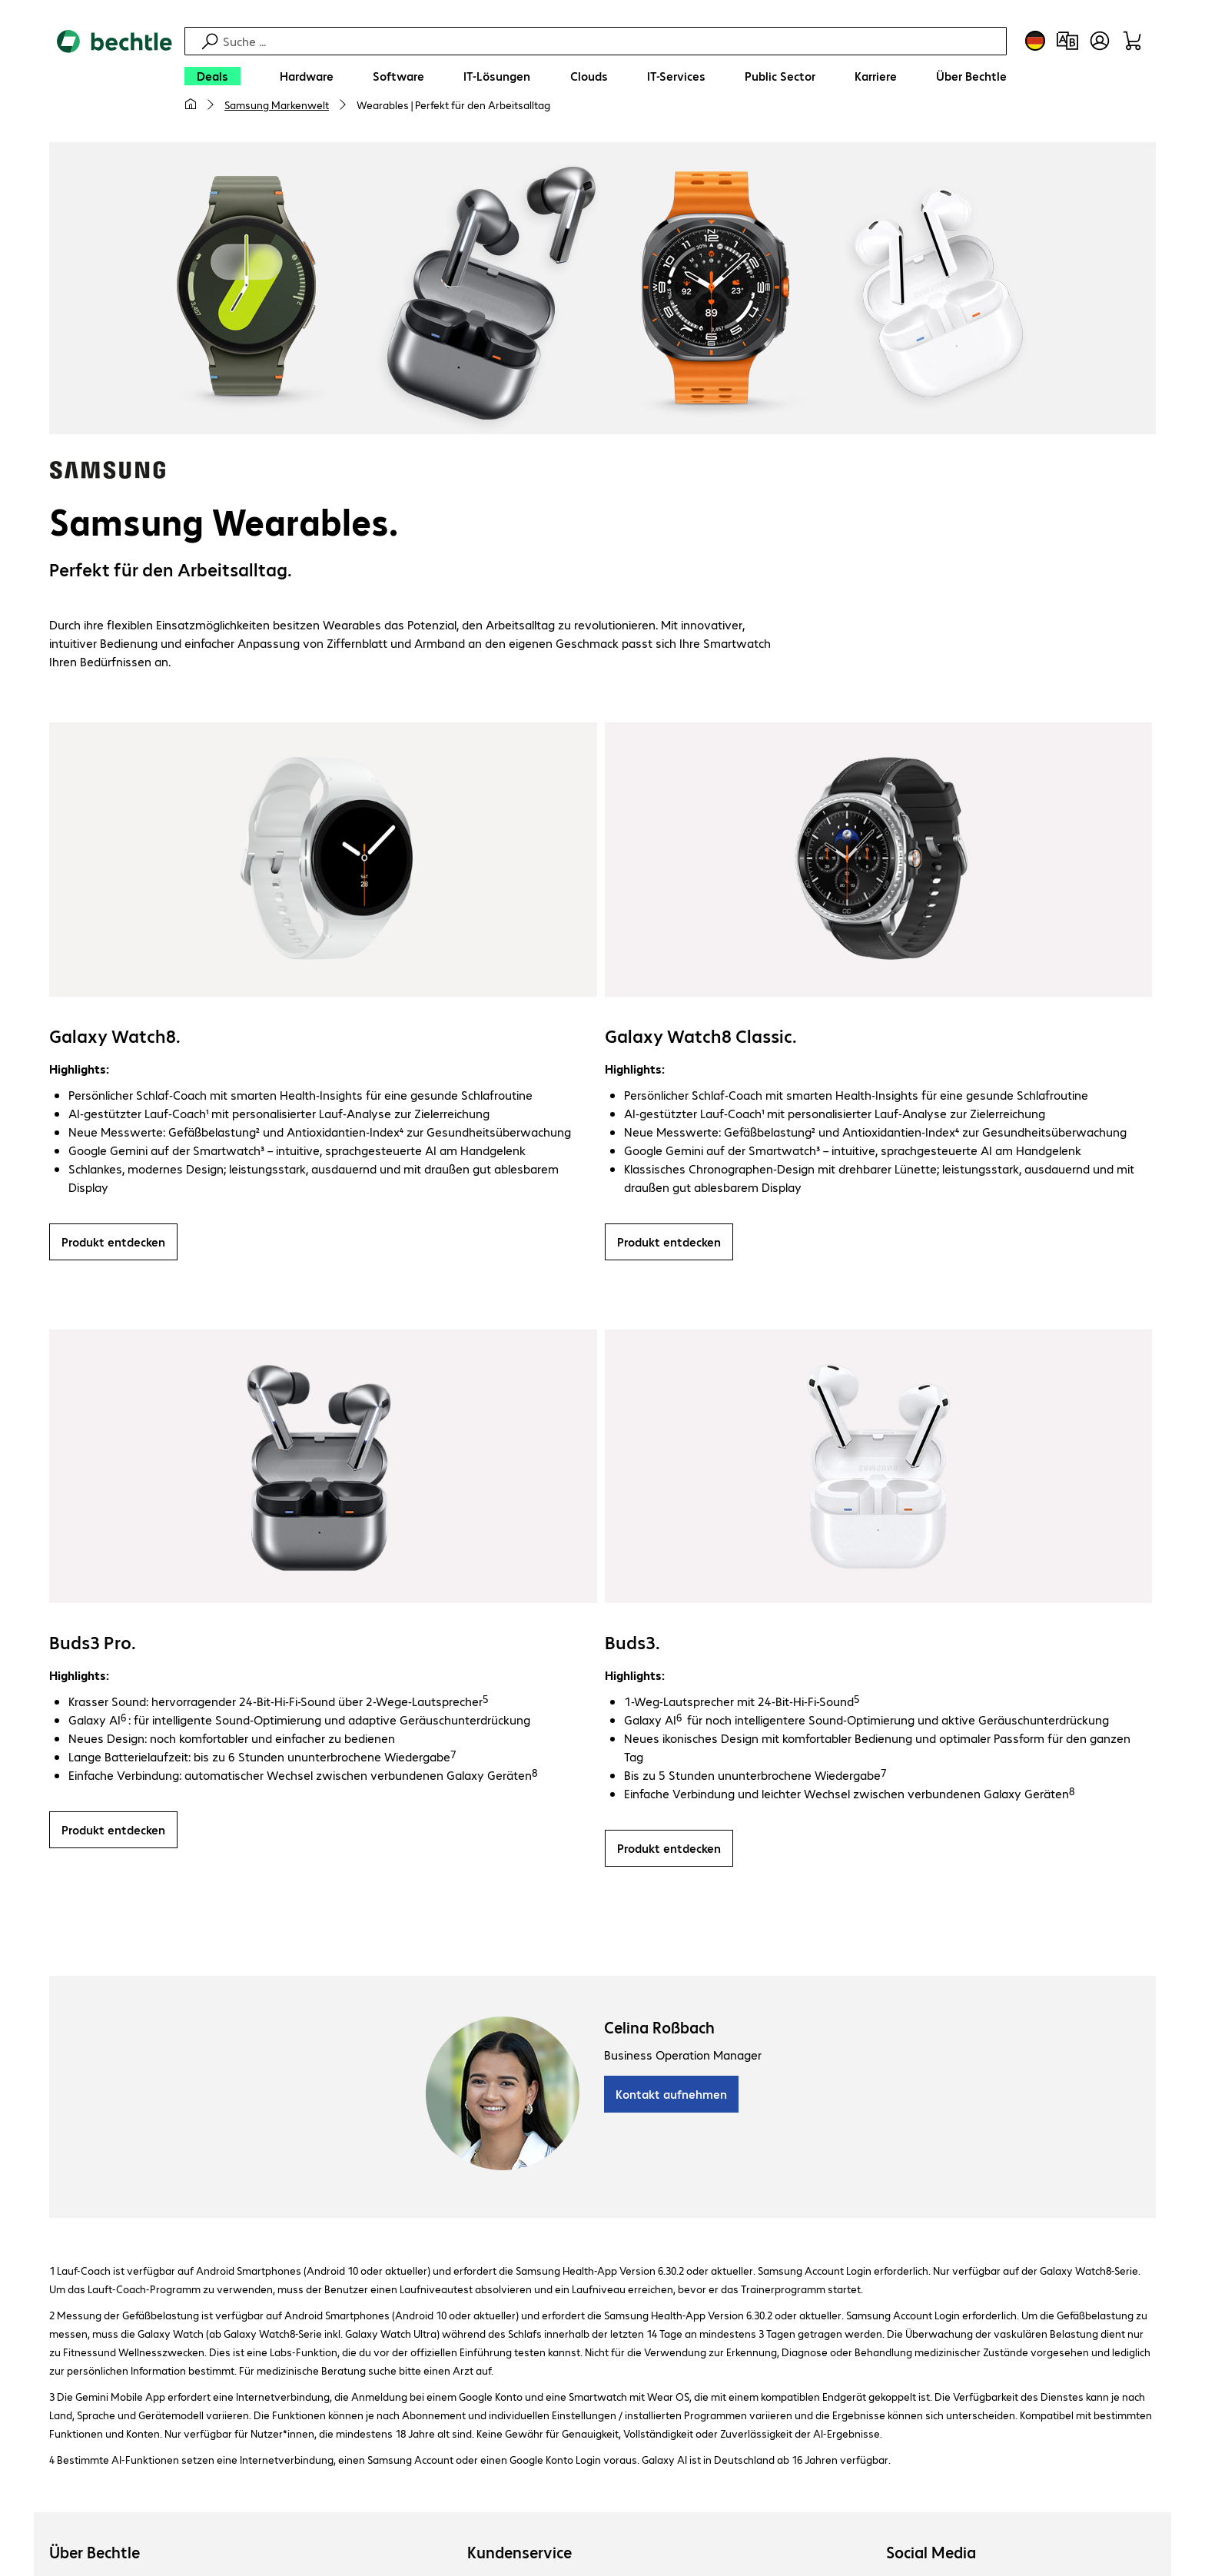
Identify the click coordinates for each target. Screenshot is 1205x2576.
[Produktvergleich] (1067, 40)
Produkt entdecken (113, 1241)
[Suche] (612, 41)
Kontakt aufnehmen (671, 2094)
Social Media (931, 2553)
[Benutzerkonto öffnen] (1099, 40)
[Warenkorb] (1132, 40)
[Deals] (212, 76)
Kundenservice (519, 2553)
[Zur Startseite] (114, 77)
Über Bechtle (94, 2553)
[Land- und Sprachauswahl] (1035, 41)
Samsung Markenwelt (276, 104)
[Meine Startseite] (190, 104)
